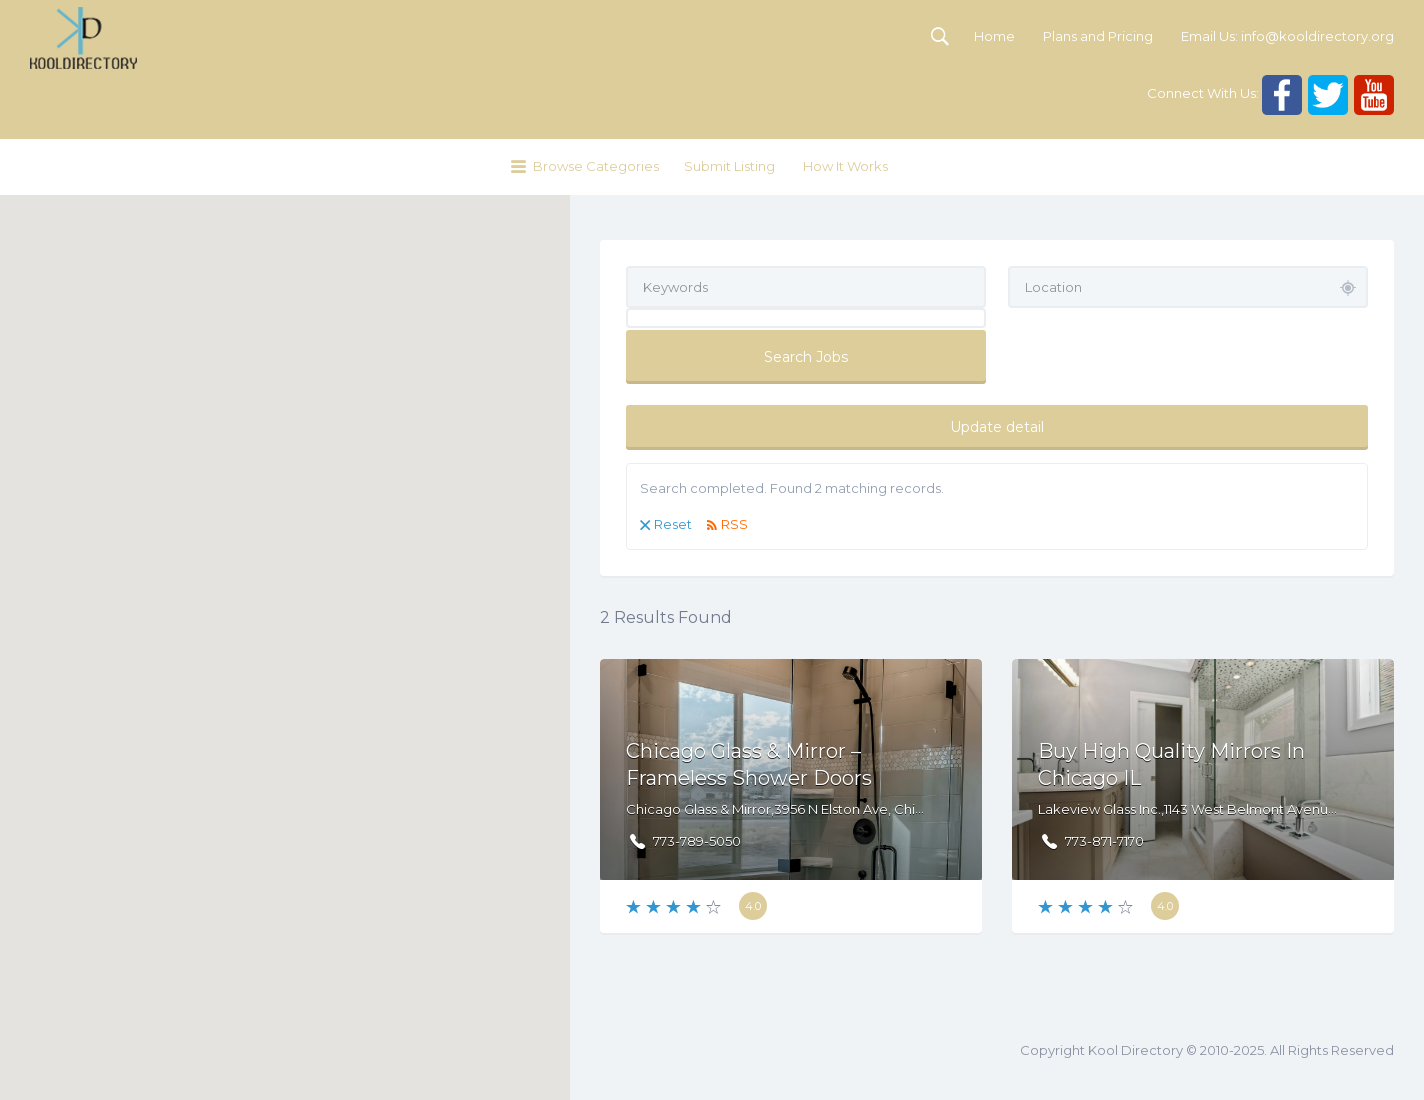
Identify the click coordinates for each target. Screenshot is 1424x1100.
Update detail (997, 427)
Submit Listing (729, 166)
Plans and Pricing (1098, 36)
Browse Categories (596, 166)
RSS (734, 524)
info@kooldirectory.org (1317, 36)
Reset (673, 524)
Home (994, 36)
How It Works (845, 166)
